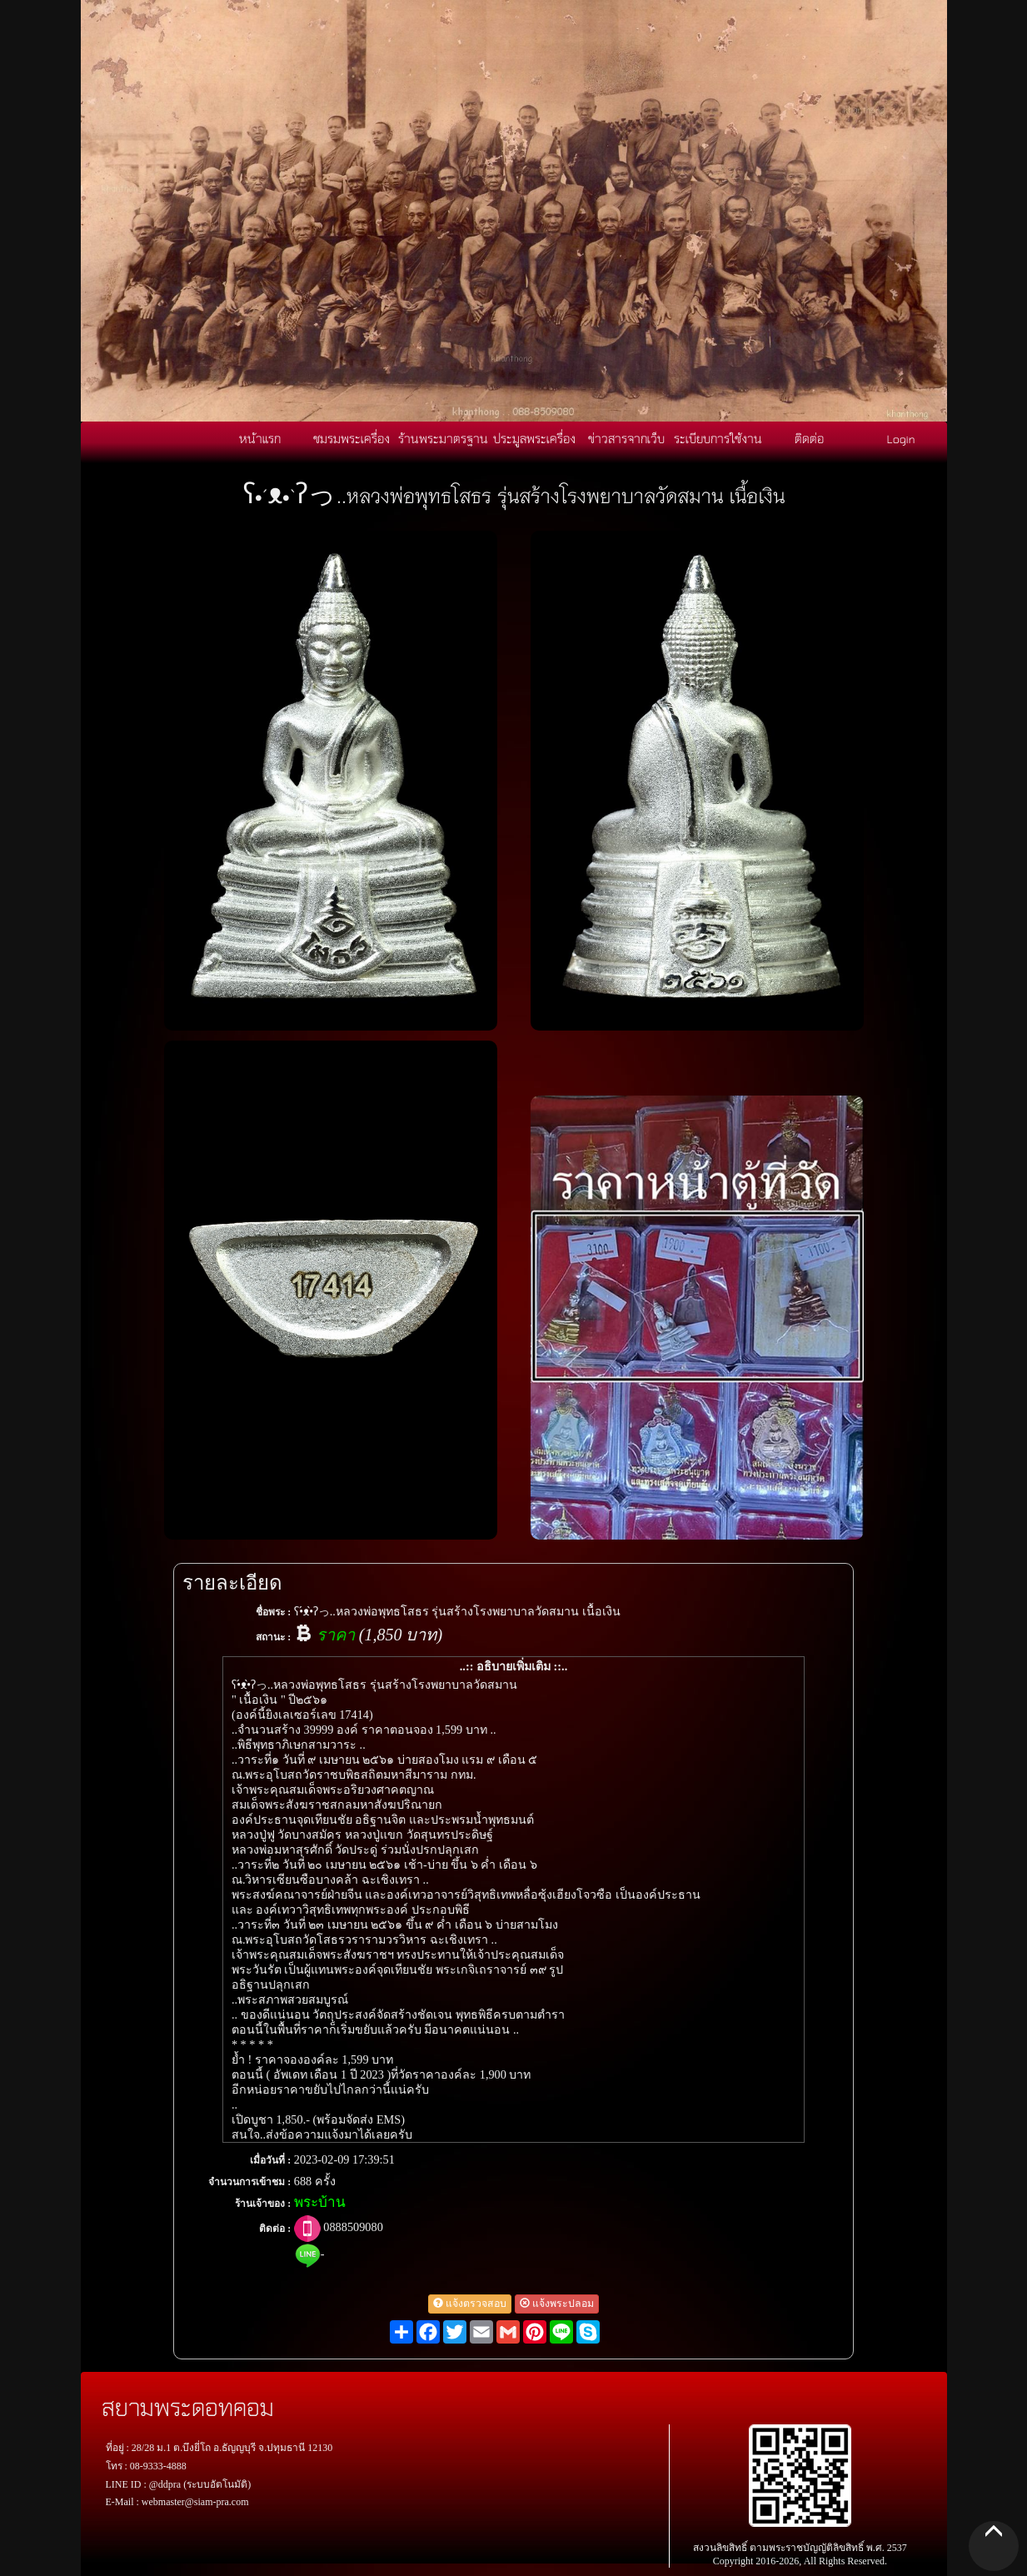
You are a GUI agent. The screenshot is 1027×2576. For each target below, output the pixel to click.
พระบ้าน (320, 2202)
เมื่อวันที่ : (270, 2160)
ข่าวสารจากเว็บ (626, 438)
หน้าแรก (260, 438)
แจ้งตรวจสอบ (469, 2303)
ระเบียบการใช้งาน (718, 438)
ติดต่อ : (275, 2228)
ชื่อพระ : (273, 1612)
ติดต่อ (809, 438)
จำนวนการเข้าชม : (249, 2182)
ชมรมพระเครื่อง (351, 438)
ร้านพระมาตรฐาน (443, 438)
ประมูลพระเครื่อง (534, 438)
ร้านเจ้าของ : (263, 2203)
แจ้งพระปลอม (557, 2303)
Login (901, 438)
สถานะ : (273, 1637)
